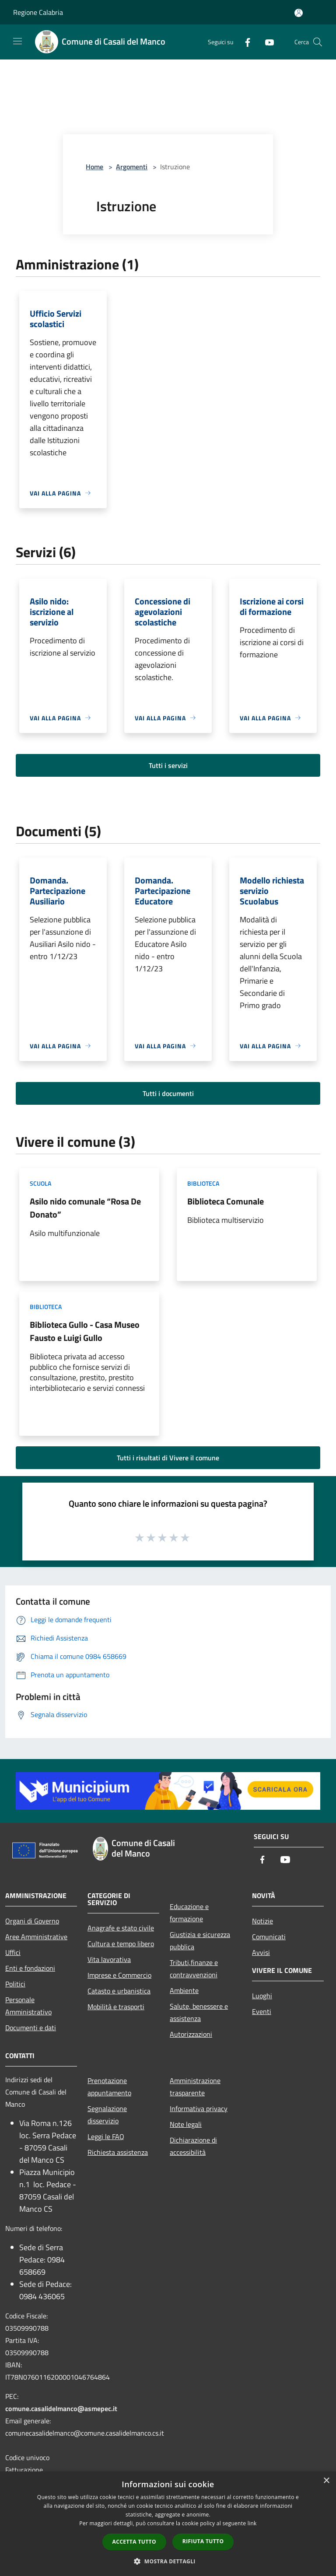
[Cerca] (317, 42)
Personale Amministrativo (28, 2005)
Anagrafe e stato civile (121, 1928)
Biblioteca (203, 1183)
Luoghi (262, 1995)
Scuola (40, 1183)
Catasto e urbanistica (119, 1991)
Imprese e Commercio (119, 1975)
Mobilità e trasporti (116, 2006)
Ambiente (184, 1990)
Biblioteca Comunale (225, 1201)
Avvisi (261, 1952)
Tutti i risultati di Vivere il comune (168, 1457)
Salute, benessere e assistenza (199, 2012)
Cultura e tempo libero (121, 1943)
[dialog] (168, 2523)
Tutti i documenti (168, 1093)
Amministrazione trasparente (195, 2086)
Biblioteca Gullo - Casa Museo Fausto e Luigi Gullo (85, 1331)
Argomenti (131, 166)
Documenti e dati (30, 2027)
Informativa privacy (199, 2108)
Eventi (261, 2011)
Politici (15, 1984)
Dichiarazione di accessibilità (193, 2146)
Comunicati (269, 1936)
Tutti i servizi (168, 765)
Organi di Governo (32, 1921)
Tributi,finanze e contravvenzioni (194, 1968)
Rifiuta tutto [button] (203, 2541)
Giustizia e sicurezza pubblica (200, 1940)
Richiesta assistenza (118, 2152)
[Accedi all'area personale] (299, 13)
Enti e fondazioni (30, 1968)
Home (94, 166)
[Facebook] (244, 42)
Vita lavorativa (109, 1959)
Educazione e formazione (189, 1912)
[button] (168, 2561)
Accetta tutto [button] (134, 2541)
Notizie (262, 1921)
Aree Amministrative (36, 1936)
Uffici (13, 1952)
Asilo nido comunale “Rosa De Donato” (85, 1207)
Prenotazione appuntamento (109, 2086)
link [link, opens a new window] (252, 2523)
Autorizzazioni (191, 2034)
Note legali (186, 2124)
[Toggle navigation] (17, 41)
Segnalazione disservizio (107, 2114)
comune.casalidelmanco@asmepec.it (61, 2408)
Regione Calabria (38, 12)
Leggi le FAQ (106, 2136)
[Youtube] (266, 42)
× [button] (326, 2481)
